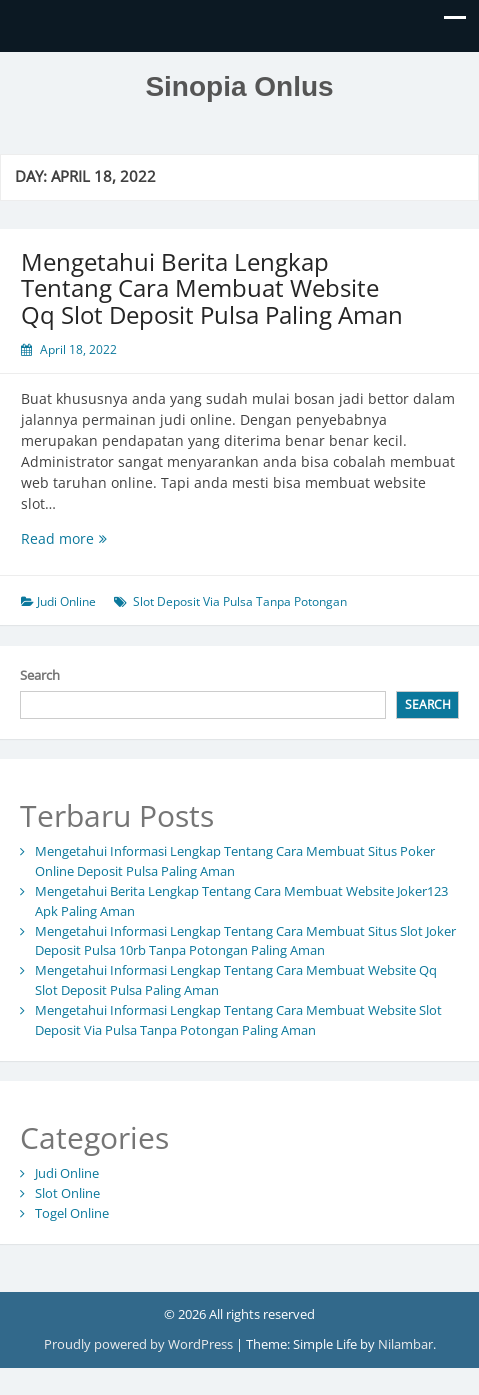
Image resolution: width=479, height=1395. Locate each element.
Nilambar (405, 1344)
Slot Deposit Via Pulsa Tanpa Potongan (240, 601)
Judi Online (66, 601)
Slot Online (67, 1193)
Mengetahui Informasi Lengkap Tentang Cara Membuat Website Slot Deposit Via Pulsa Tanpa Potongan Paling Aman (238, 1020)
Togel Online (72, 1213)
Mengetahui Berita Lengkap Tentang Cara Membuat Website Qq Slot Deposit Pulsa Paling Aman (212, 288)
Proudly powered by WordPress (140, 1344)
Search (40, 675)
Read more (97, 538)
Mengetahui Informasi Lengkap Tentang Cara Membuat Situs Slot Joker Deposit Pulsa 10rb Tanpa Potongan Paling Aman (245, 941)
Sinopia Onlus (239, 86)
